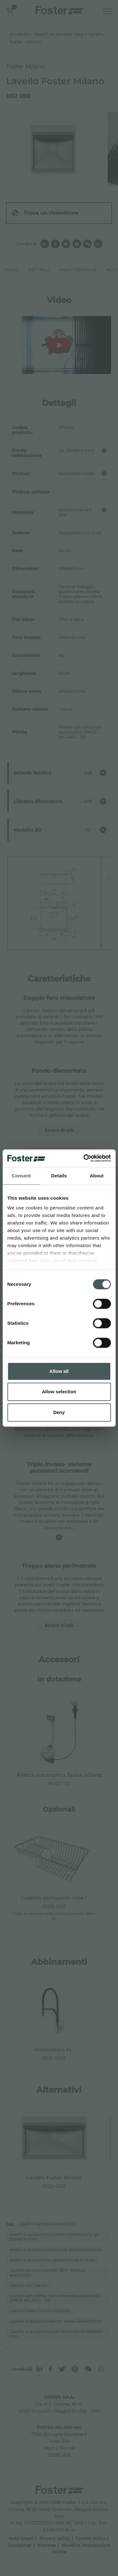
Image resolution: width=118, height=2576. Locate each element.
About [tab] (97, 1175)
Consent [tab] (21, 1175)
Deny (59, 1412)
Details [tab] (59, 1175)
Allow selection (59, 1391)
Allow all (59, 1371)
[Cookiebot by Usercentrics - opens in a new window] (84, 1158)
